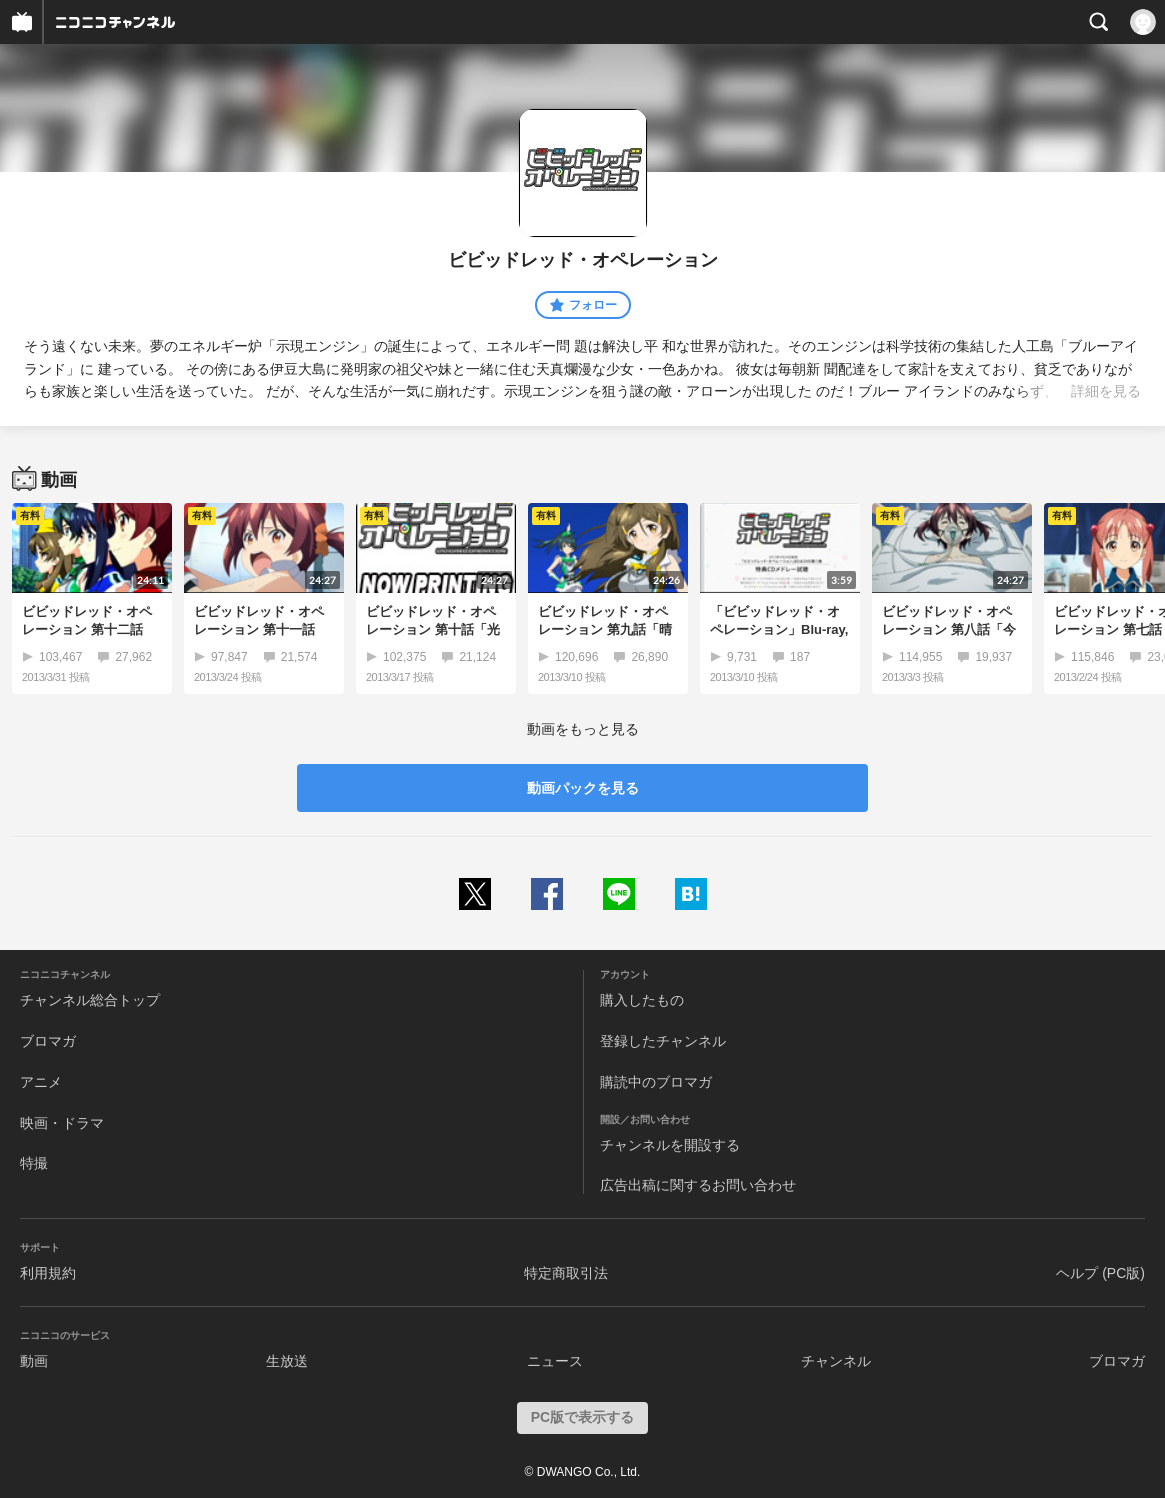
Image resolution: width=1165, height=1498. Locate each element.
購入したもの (642, 1000)
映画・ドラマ (62, 1123)
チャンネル (836, 1361)
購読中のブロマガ (656, 1082)
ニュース (555, 1361)
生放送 (287, 1361)
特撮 (34, 1163)
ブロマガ (48, 1041)
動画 (34, 1361)
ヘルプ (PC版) (1100, 1273)
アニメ (41, 1082)
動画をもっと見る (583, 729)
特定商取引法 (566, 1273)
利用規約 (48, 1273)
